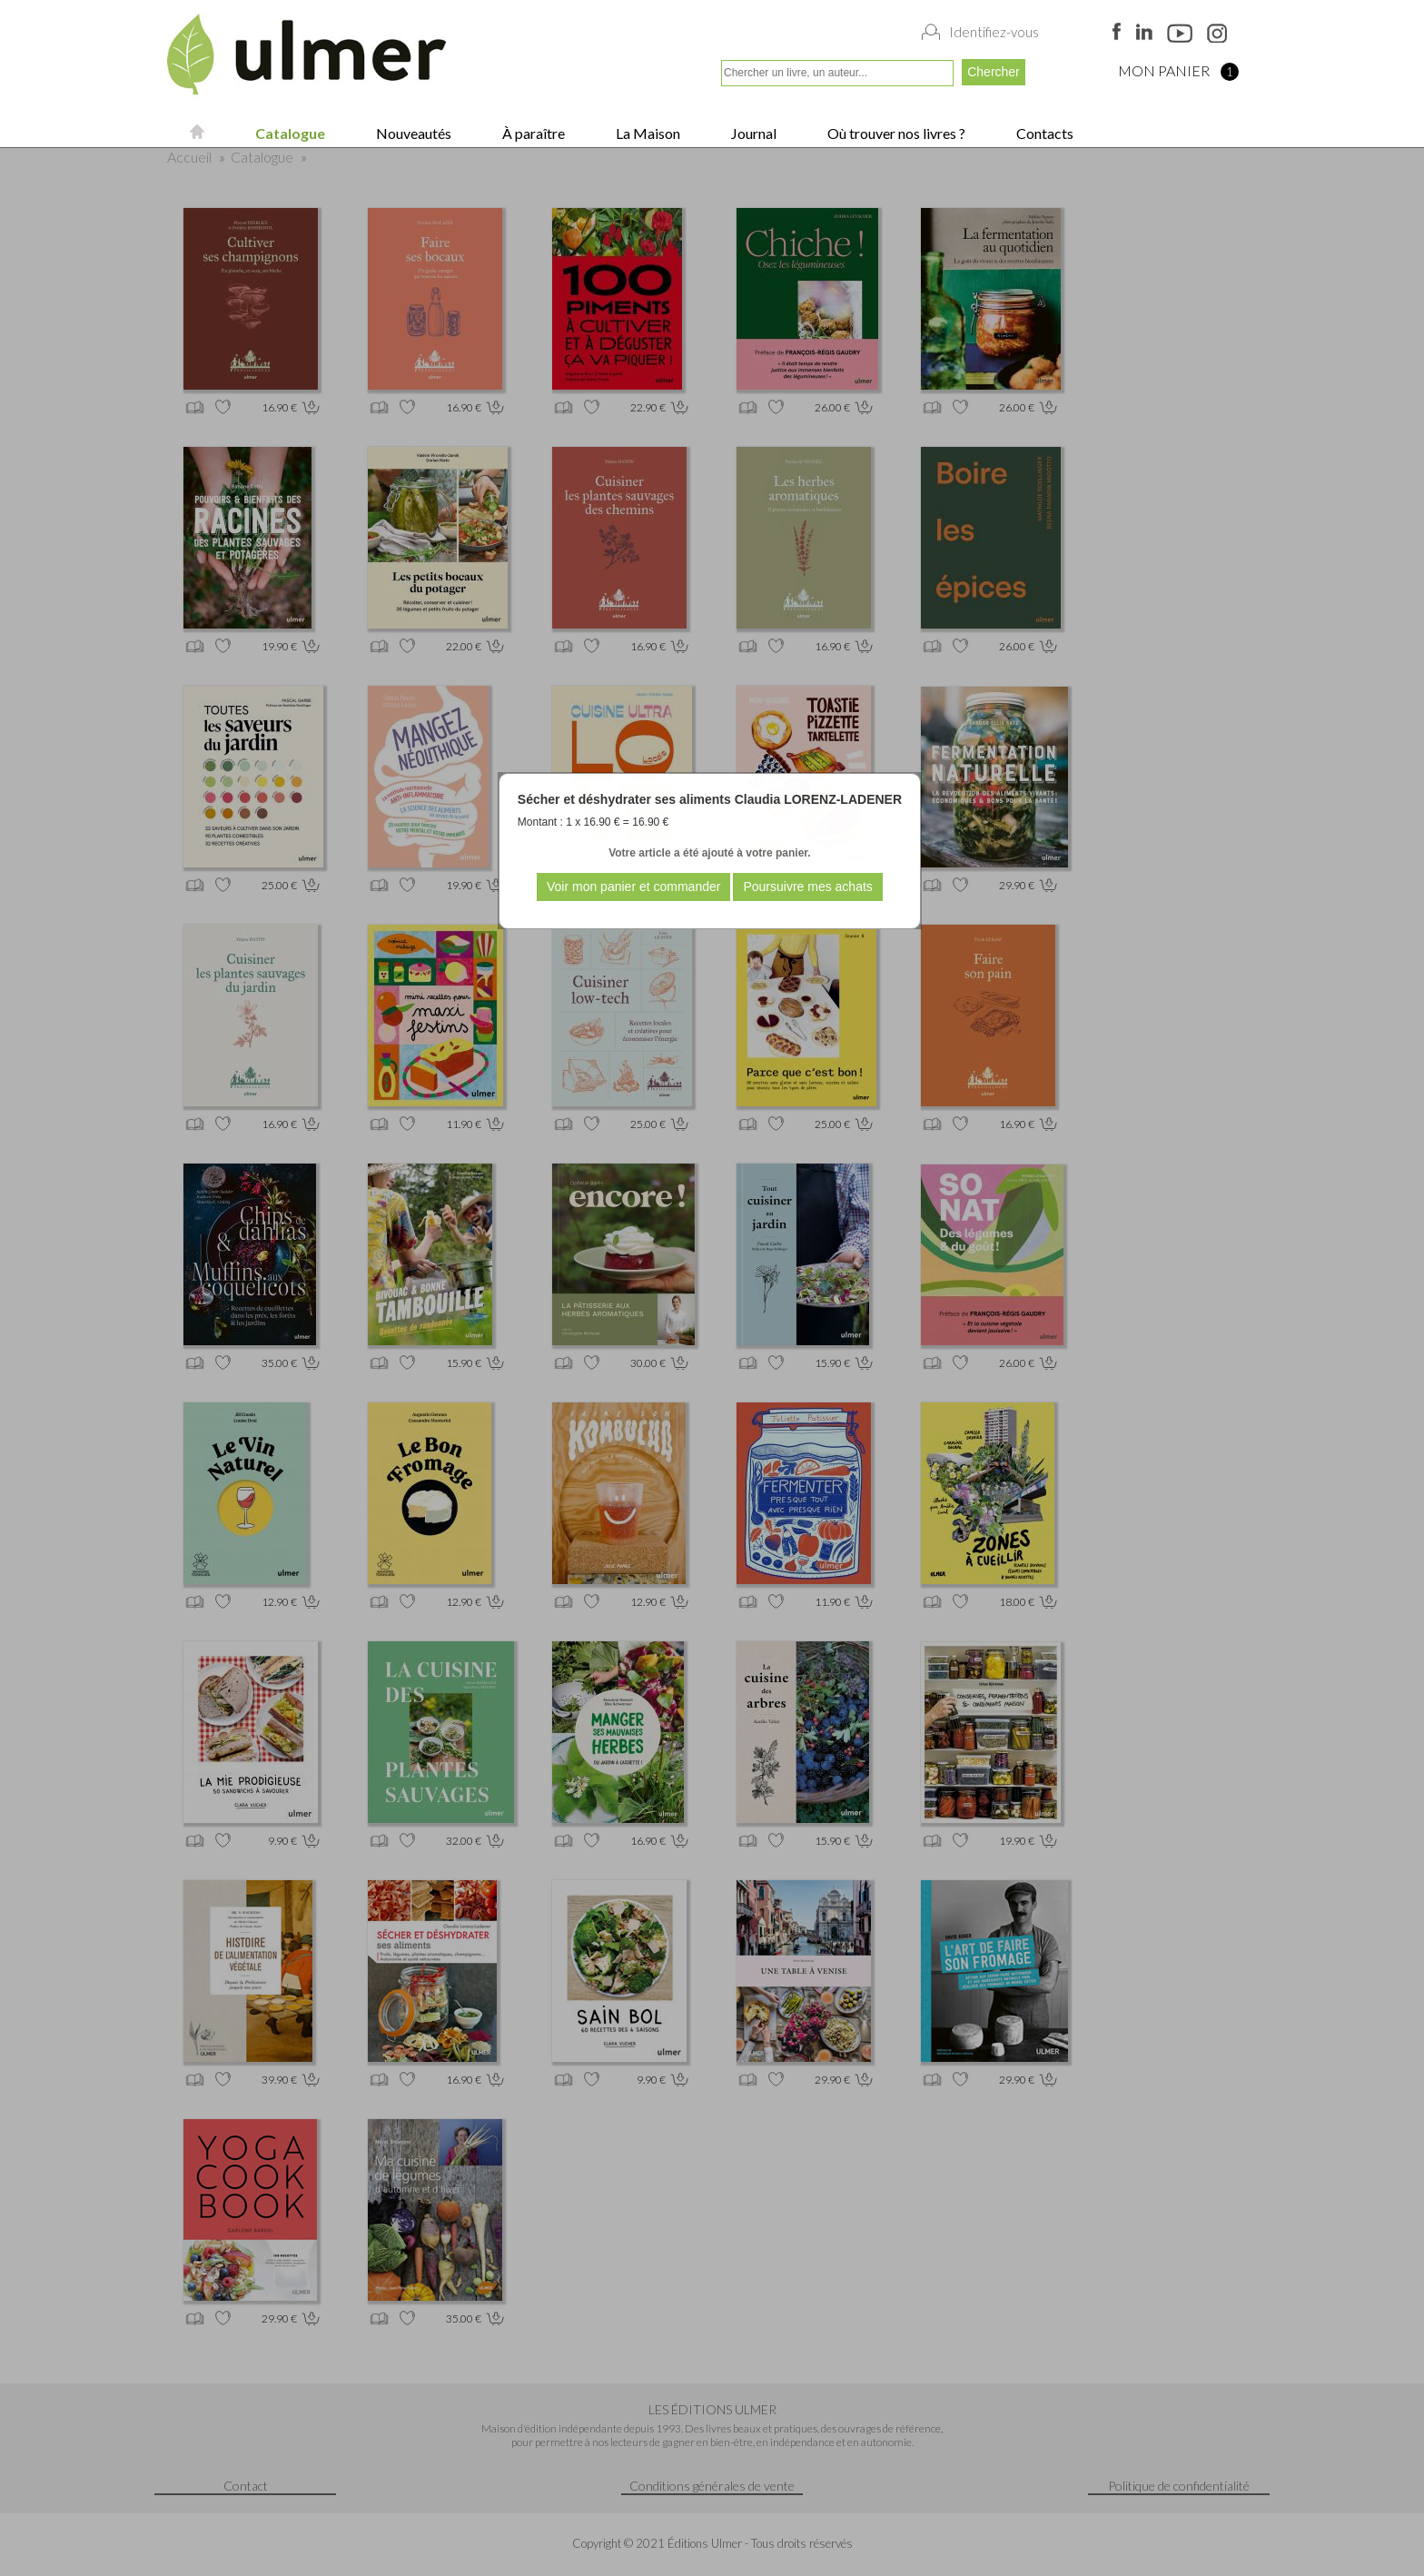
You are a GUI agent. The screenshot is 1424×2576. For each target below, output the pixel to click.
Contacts (1043, 133)
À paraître (532, 133)
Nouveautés (412, 133)
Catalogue (288, 133)
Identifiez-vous (994, 32)
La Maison (646, 133)
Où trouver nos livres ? (895, 133)
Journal (752, 133)
